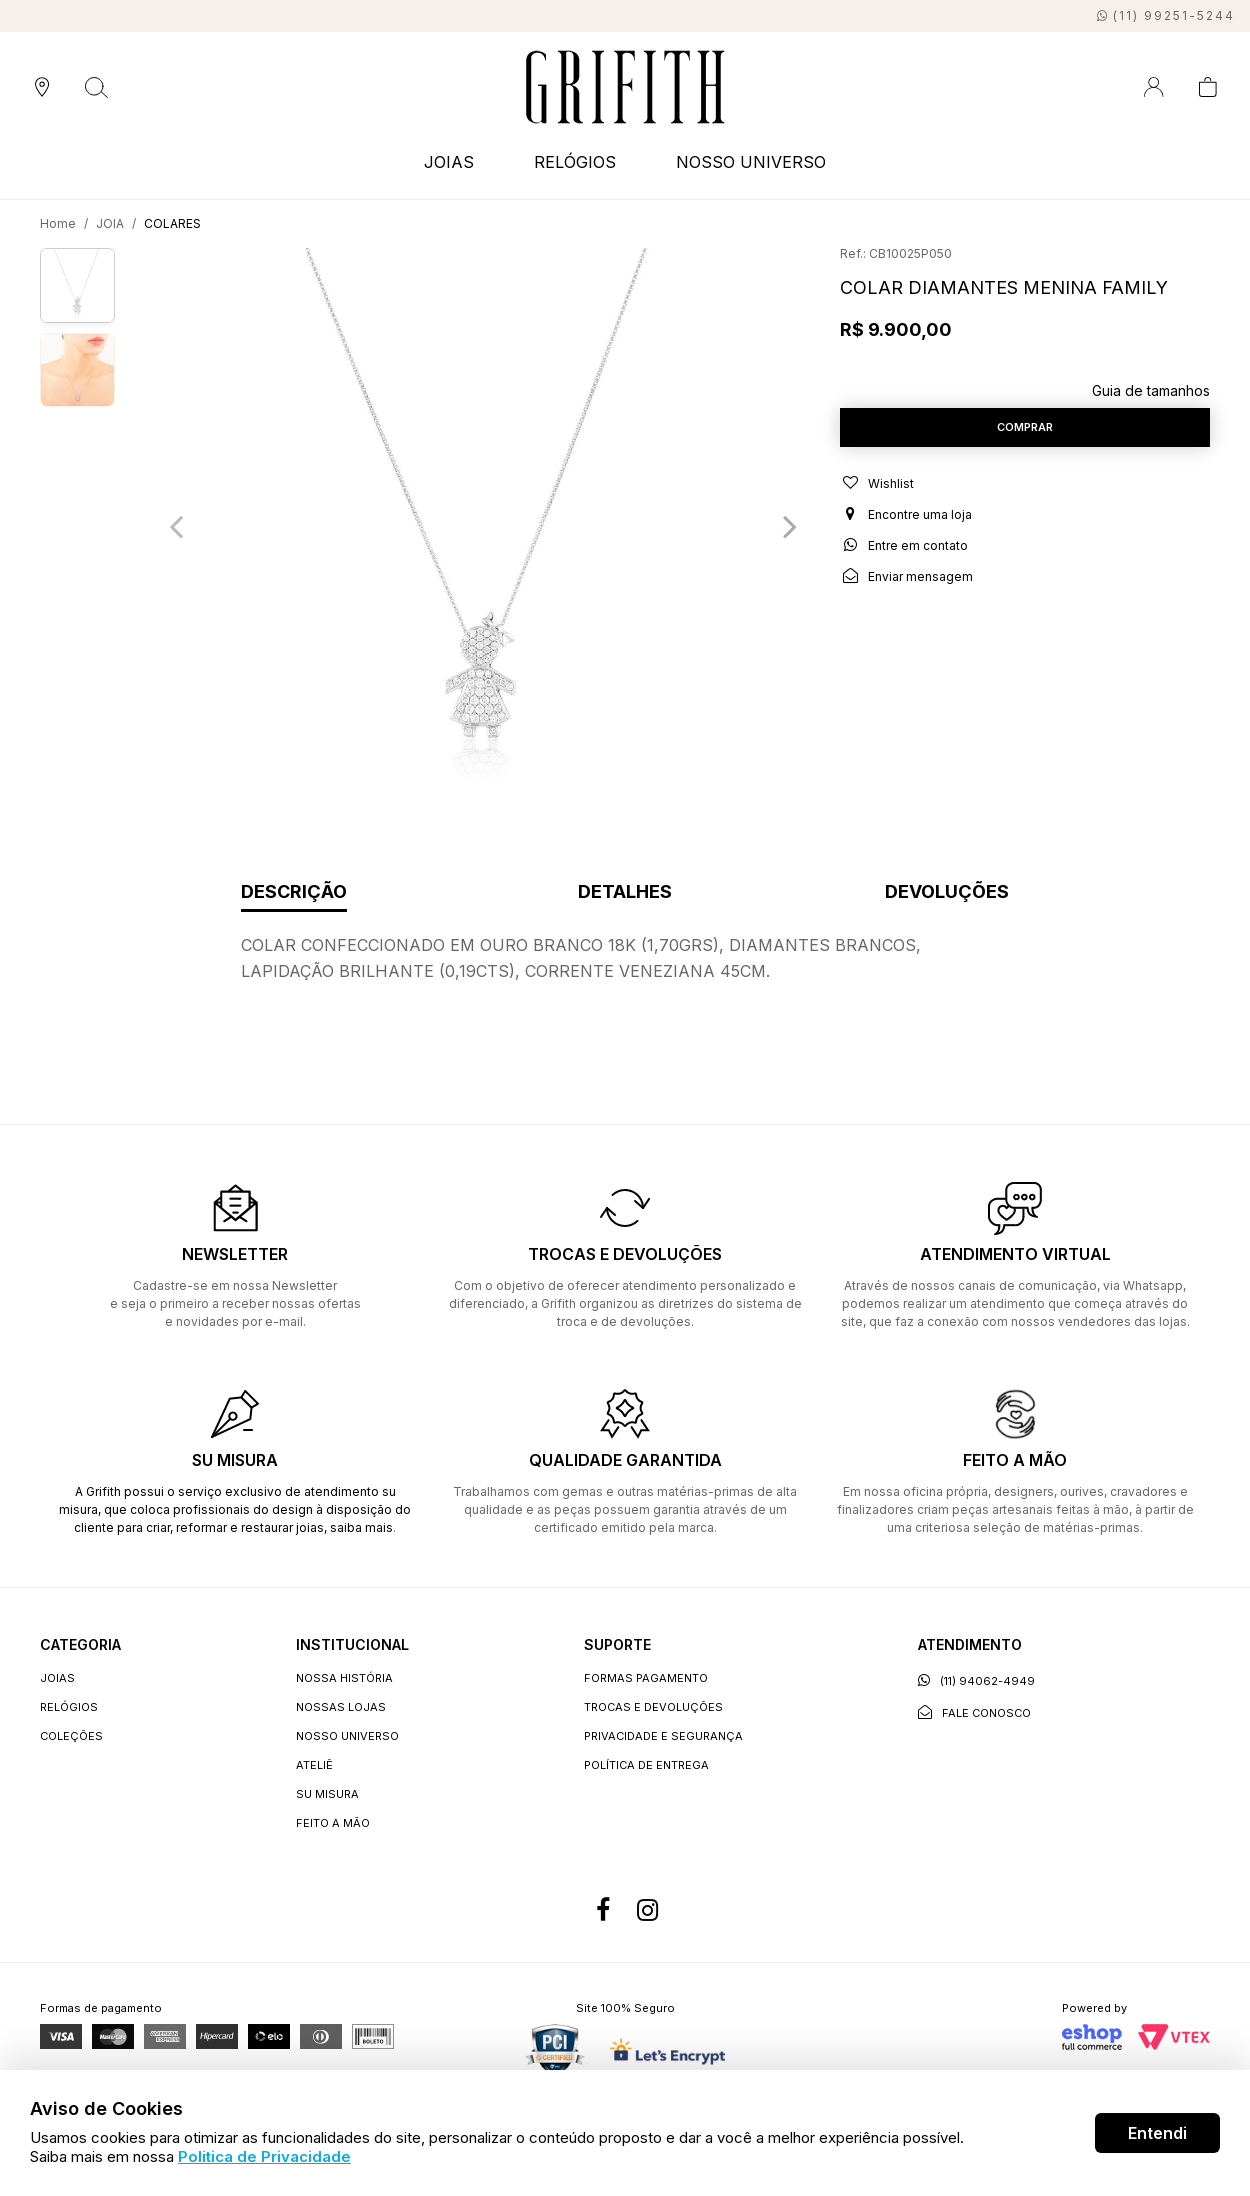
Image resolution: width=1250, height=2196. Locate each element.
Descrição (294, 892)
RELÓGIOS (575, 162)
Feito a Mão (333, 1823)
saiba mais (361, 1527)
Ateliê (314, 1765)
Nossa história (344, 1678)
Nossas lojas (341, 1707)
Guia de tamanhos (1151, 390)
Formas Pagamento (646, 1678)
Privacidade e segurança (663, 1736)
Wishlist (877, 494)
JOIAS (449, 162)
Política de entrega (646, 1765)
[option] (483, 525)
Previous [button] (176, 526)
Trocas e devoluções (653, 1707)
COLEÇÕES (71, 1736)
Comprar (1025, 432)
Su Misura (327, 1794)
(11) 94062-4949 (976, 1680)
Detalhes (625, 892)
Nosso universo (347, 1736)
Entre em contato (904, 556)
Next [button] (790, 526)
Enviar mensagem (906, 587)
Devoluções (947, 892)
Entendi (1157, 2133)
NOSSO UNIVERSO (751, 162)
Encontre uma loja (906, 525)
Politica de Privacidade (264, 2156)
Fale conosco (974, 1712)
